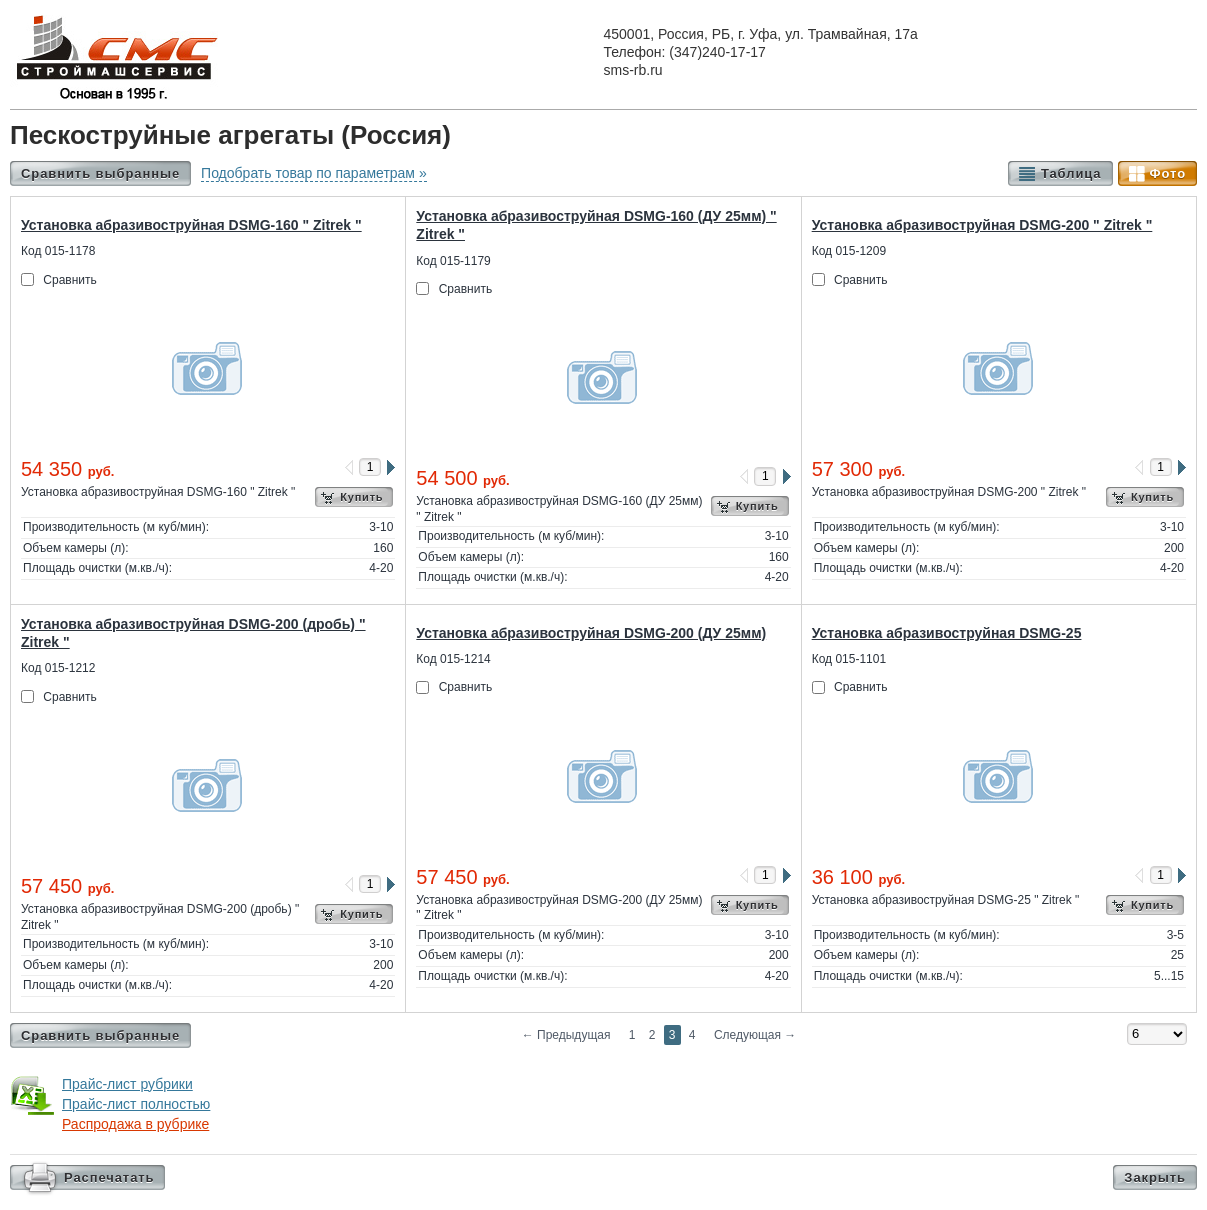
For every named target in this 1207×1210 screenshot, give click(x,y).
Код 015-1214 (453, 659)
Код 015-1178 (58, 251)
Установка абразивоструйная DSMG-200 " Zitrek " (982, 225)
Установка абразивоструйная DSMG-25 (947, 633)
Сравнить (69, 280)
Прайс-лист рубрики (127, 1084)
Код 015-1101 (849, 659)
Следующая (755, 1035)
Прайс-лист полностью (136, 1104)
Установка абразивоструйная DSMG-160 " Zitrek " (191, 225)
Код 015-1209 (849, 251)
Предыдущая (566, 1035)
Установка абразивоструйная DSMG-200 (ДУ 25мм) (591, 633)
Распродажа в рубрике (135, 1124)
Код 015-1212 (58, 668)
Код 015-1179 (453, 261)
